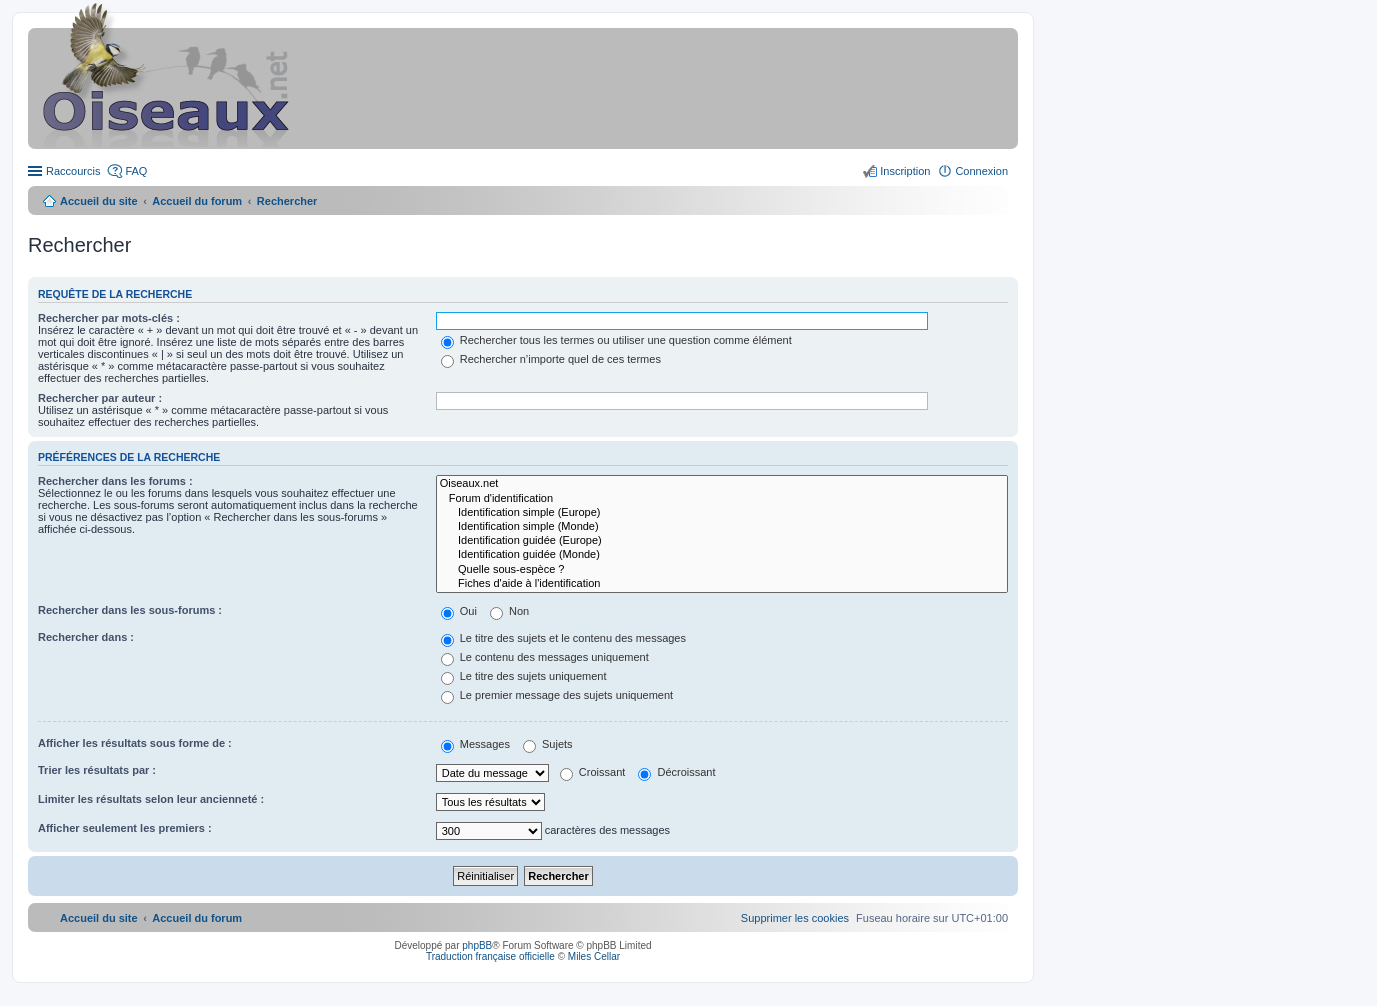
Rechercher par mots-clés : (109, 318)
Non (509, 611)
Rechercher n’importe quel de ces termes (551, 359)
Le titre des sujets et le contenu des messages (563, 638)
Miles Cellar (594, 956)
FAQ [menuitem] (136, 171)
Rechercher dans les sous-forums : (130, 610)
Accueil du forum (197, 201)
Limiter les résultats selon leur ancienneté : (151, 799)
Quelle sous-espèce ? (722, 570)
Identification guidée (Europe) (722, 541)
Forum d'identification (722, 499)
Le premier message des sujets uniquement (557, 695)
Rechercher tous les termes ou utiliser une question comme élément (616, 340)
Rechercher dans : (86, 637)
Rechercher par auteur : (100, 398)
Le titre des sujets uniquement (524, 676)
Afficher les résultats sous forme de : (135, 743)
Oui (459, 611)
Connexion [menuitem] (981, 171)
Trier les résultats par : (97, 770)
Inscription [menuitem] (905, 171)
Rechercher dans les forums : (115, 481)
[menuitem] (795, 918)
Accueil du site (99, 201)
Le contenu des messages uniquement (545, 657)
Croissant (593, 772)
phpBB (477, 945)
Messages (475, 744)
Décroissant (676, 772)
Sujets (548, 744)
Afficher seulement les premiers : (125, 828)
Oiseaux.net (722, 484)
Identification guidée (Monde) (722, 555)
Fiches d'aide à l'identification (722, 584)
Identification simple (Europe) (722, 513)
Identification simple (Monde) (722, 527)
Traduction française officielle (490, 956)
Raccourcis (73, 171)
